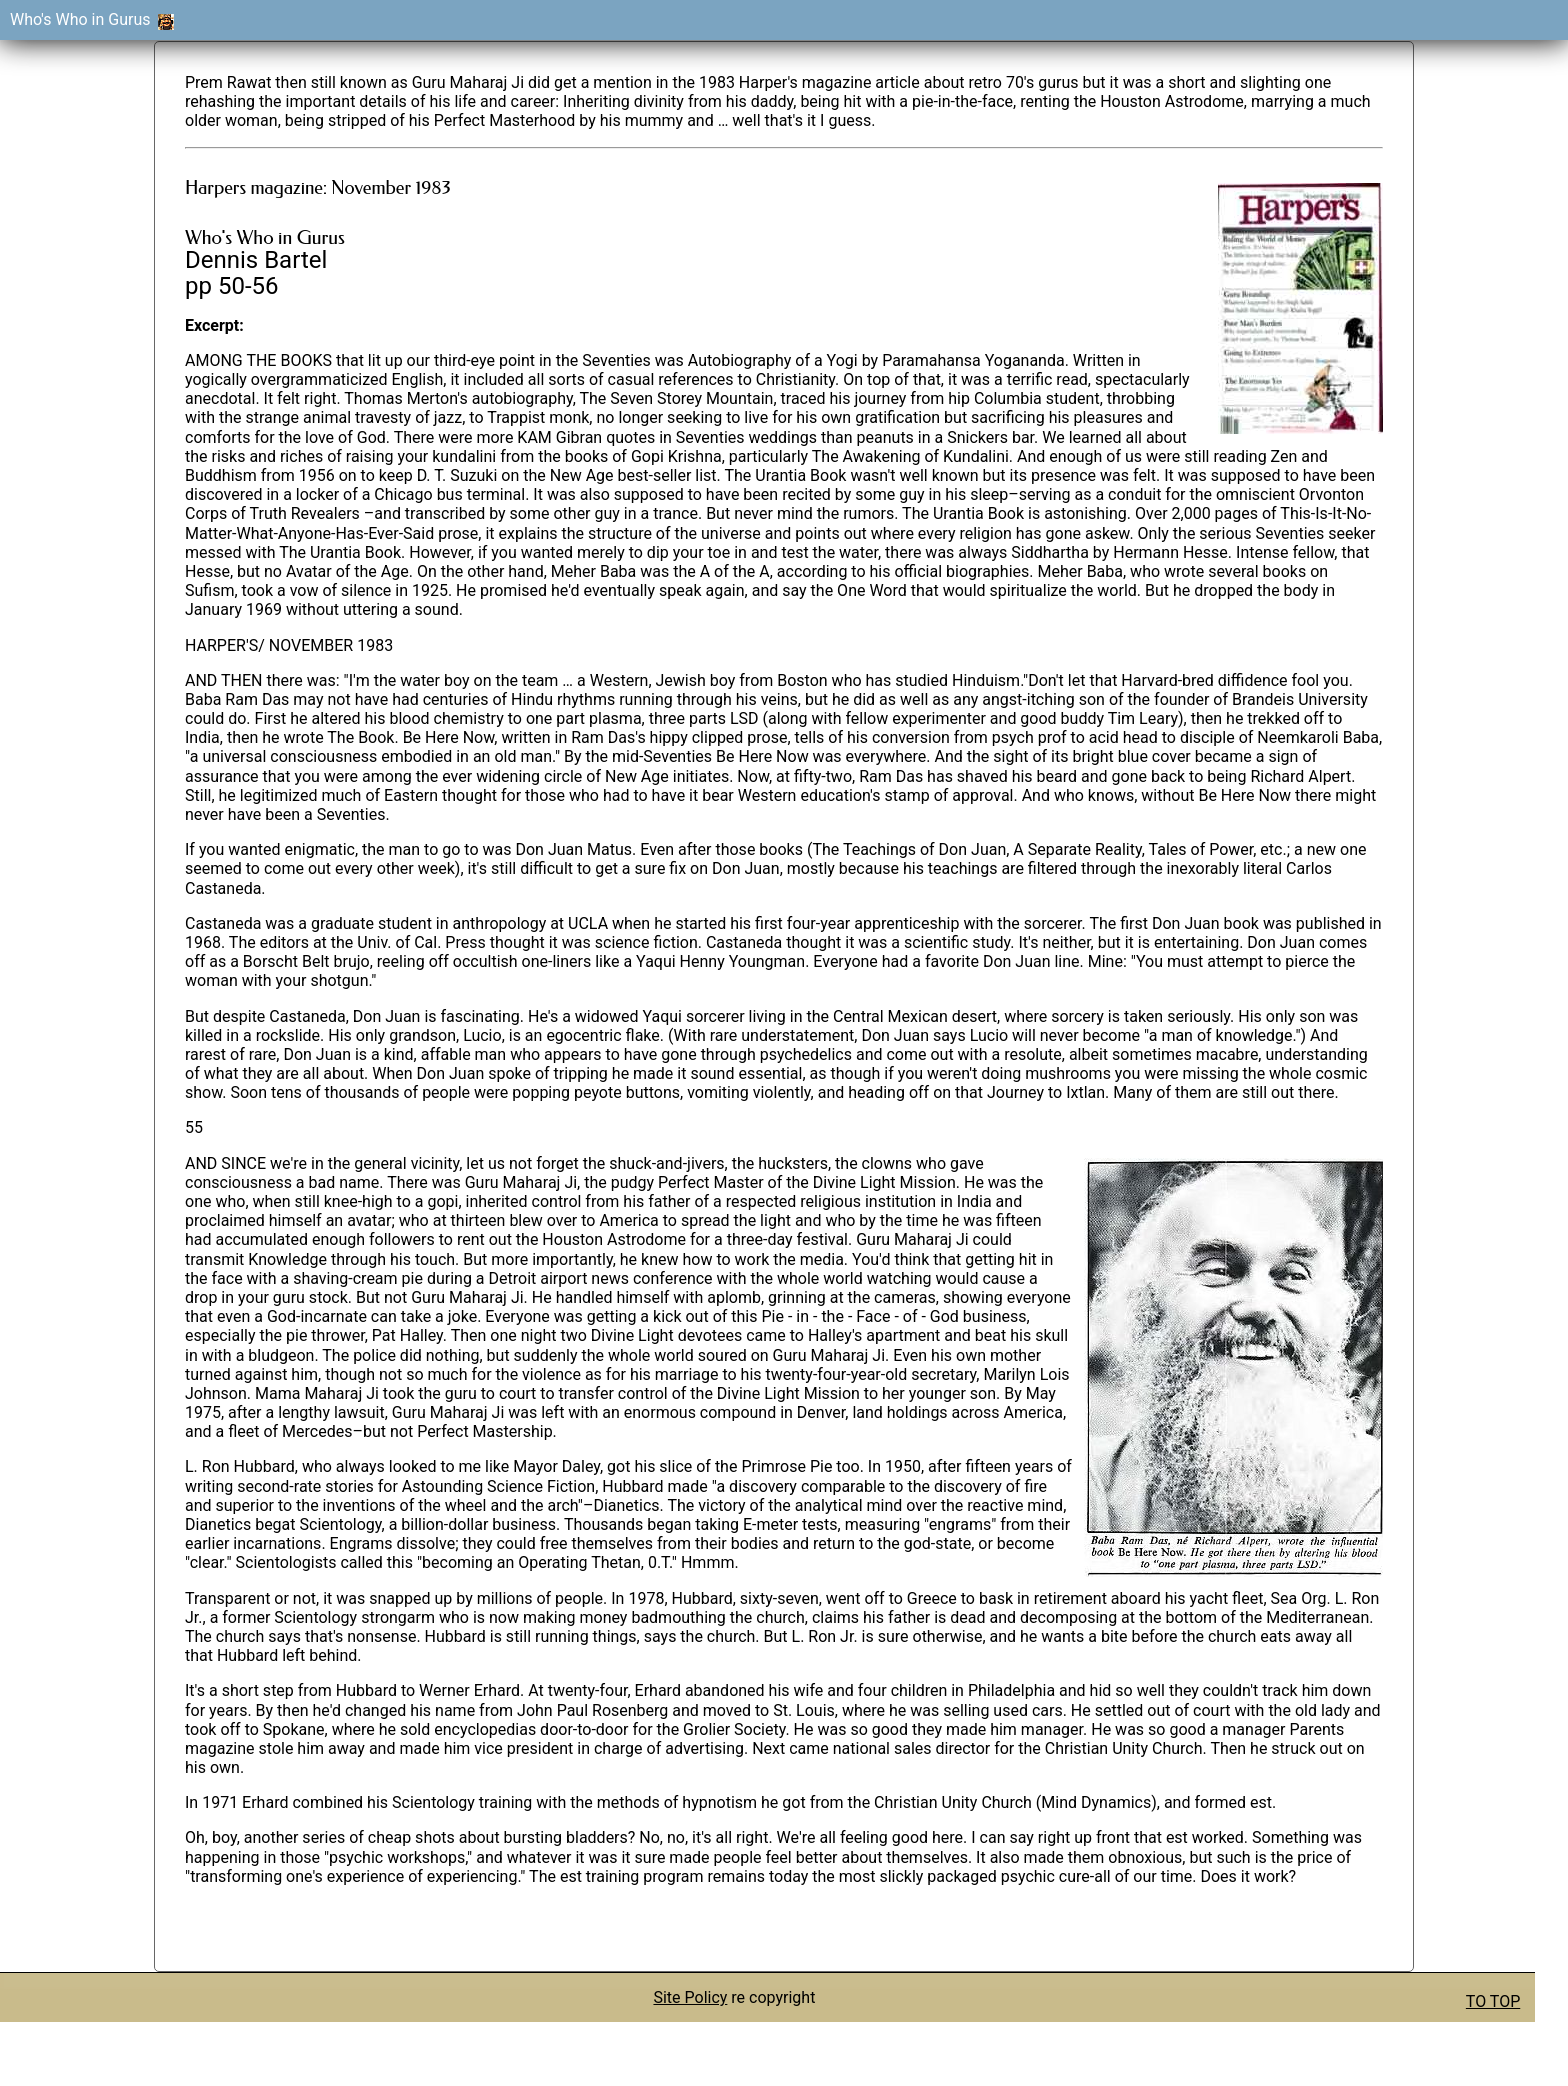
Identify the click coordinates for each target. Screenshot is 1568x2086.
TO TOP (1493, 2001)
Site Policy (690, 1997)
